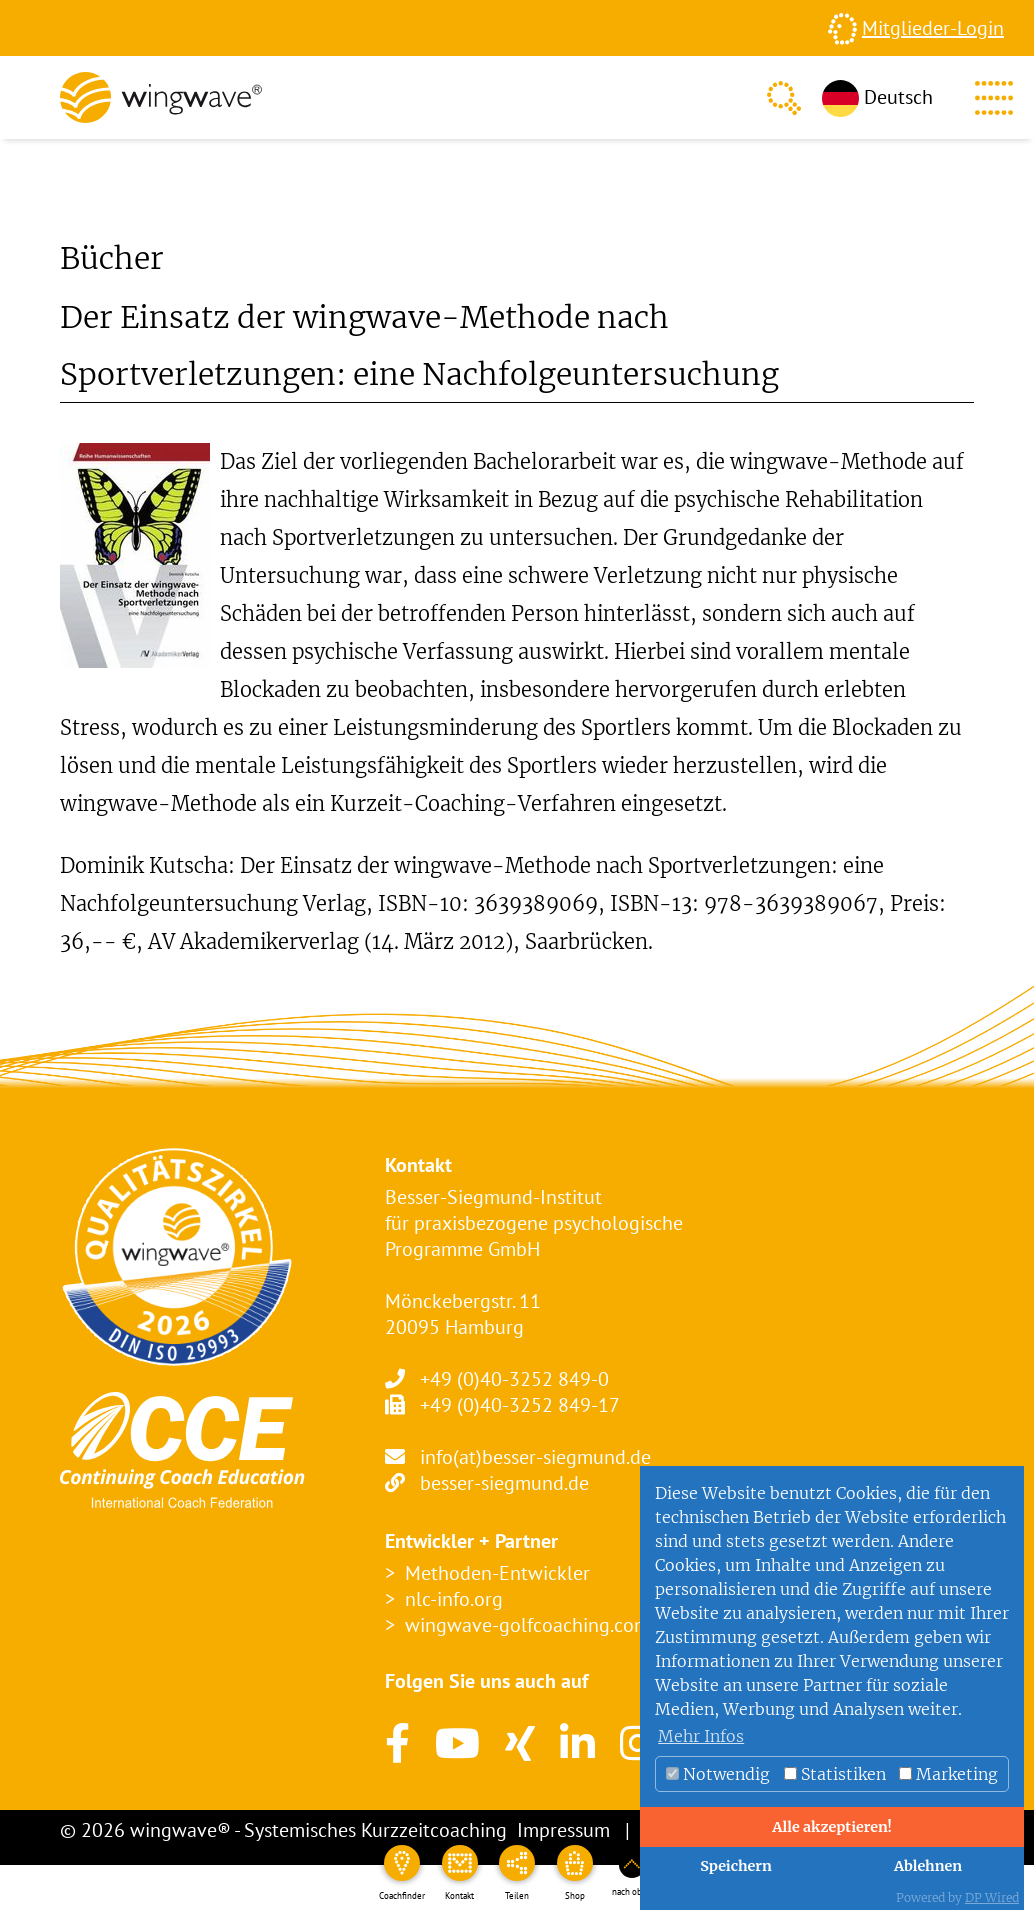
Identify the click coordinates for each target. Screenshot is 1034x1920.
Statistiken (835, 1774)
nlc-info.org (454, 1599)
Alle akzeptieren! (832, 1827)
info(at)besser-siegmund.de (535, 1457)
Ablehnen (928, 1866)
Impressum (563, 1830)
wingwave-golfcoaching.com (527, 1625)
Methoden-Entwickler (497, 1573)
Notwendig (718, 1774)
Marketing (948, 1774)
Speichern (736, 1866)
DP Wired (992, 1897)
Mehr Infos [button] (701, 1736)
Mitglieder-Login (933, 28)
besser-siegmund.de (504, 1483)
